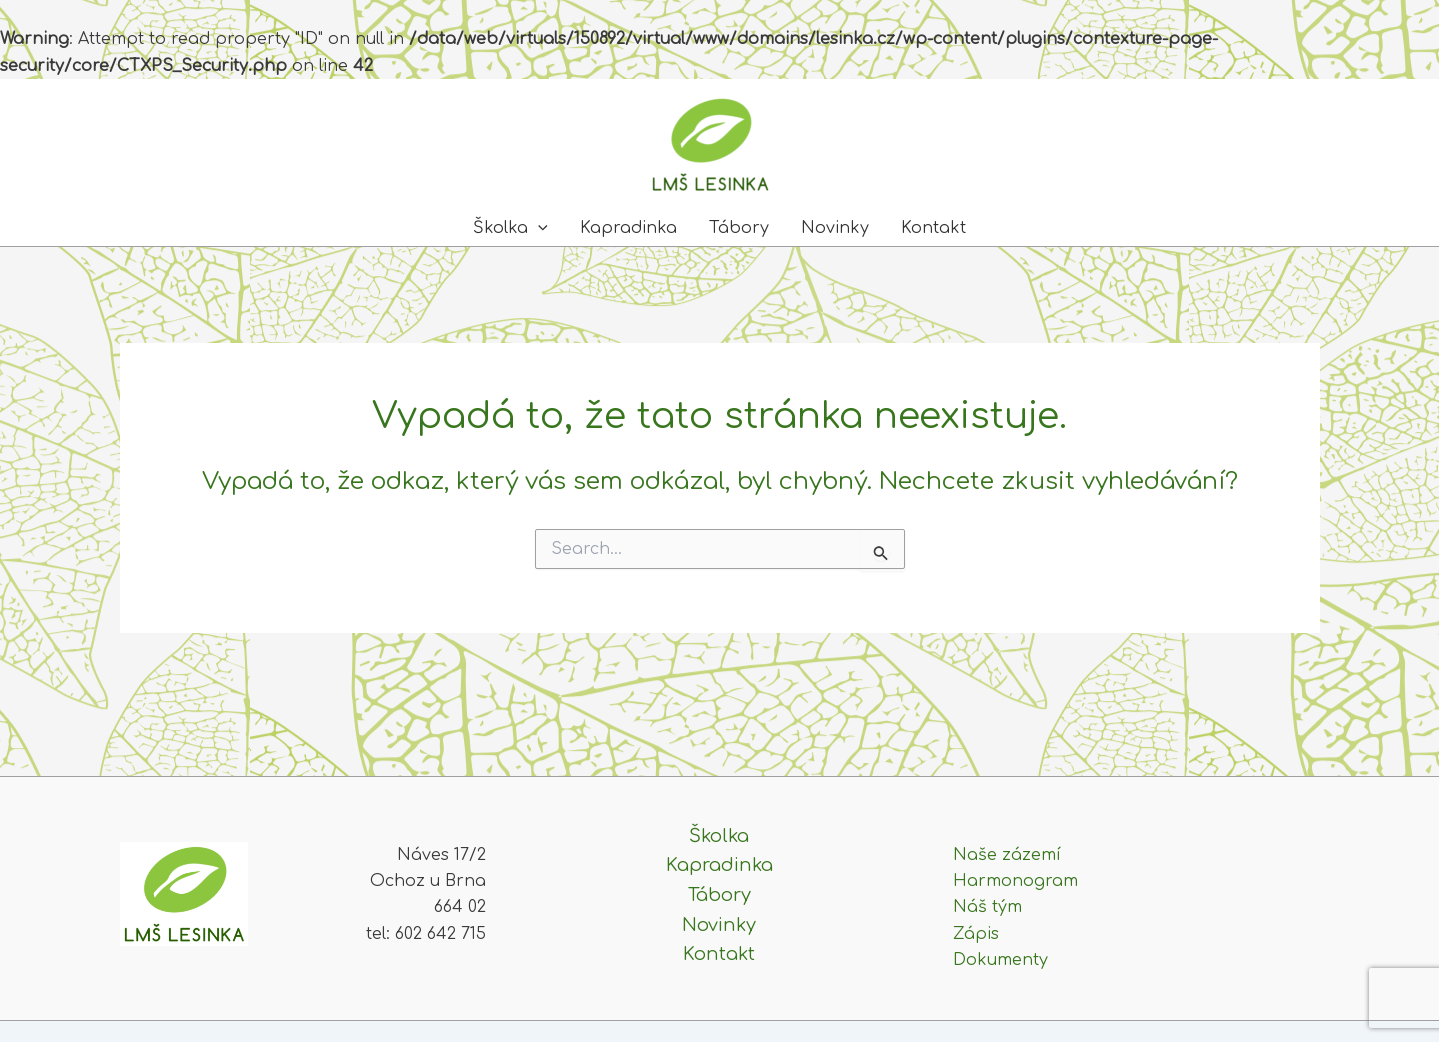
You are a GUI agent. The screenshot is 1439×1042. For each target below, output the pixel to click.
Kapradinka (628, 228)
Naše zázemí (1007, 855)
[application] (538, 228)
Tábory (739, 228)
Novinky (835, 228)
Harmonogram (1015, 881)
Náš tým (987, 907)
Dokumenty (1000, 960)
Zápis (976, 934)
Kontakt (933, 228)
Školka (510, 228)
